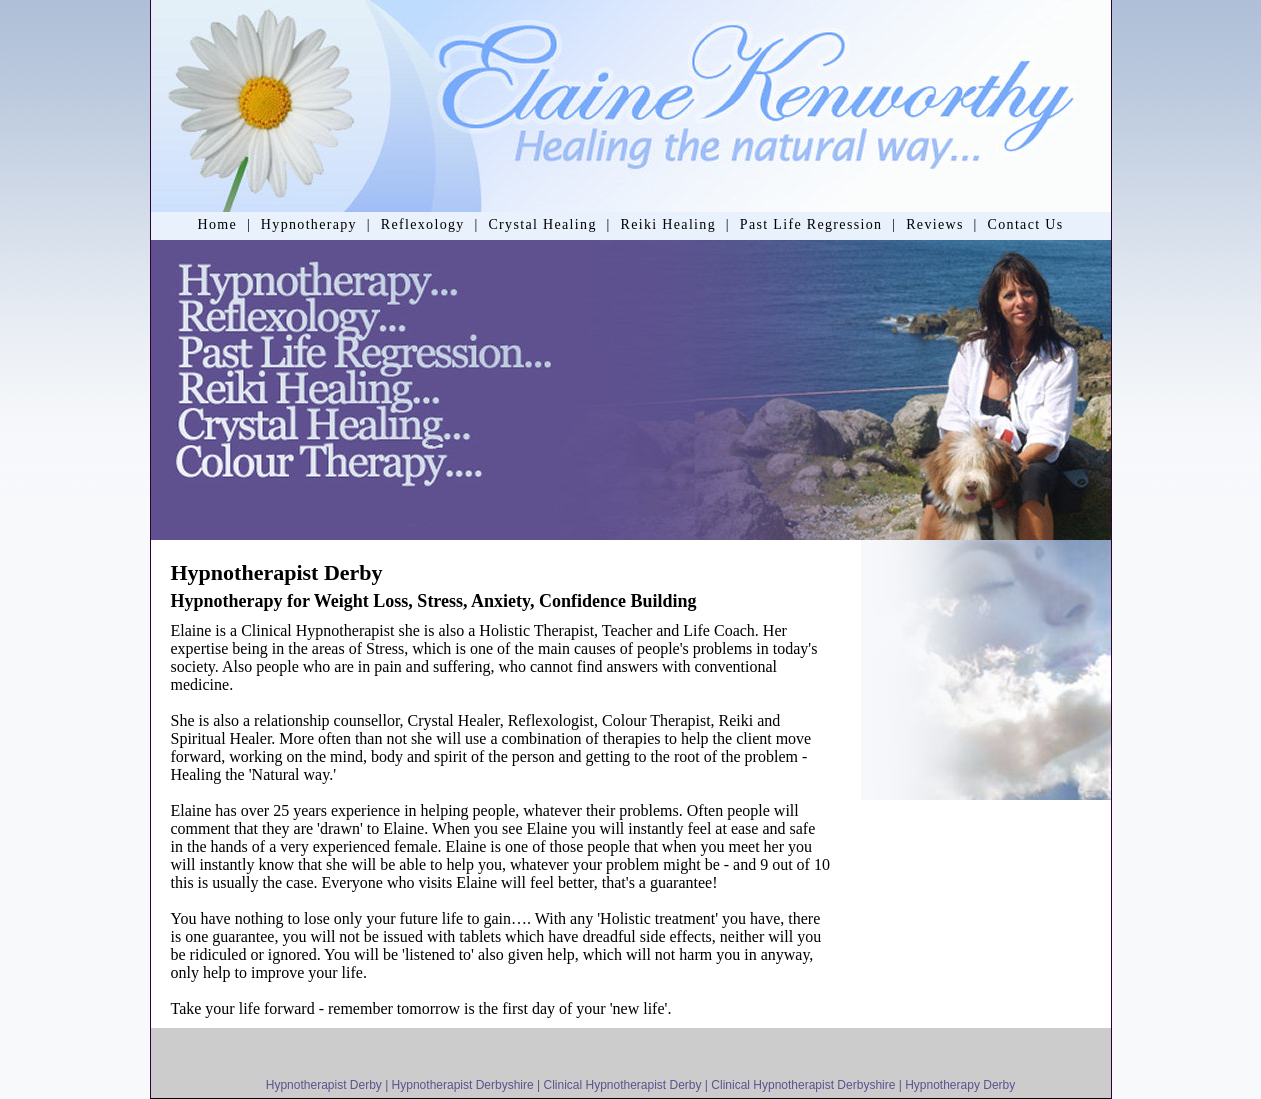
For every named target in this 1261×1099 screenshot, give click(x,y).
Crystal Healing (542, 224)
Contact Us (1026, 224)
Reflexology (423, 224)
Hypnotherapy (309, 224)
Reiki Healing (668, 224)
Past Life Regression (811, 224)
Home (217, 224)
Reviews (935, 224)
